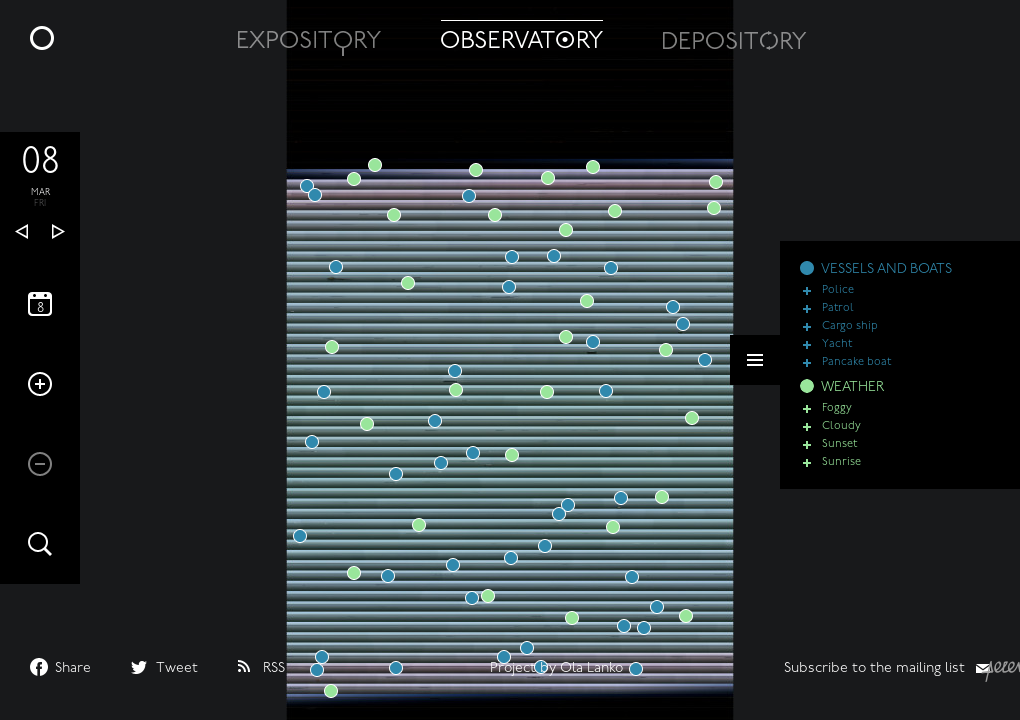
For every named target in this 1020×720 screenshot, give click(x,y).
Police (838, 290)
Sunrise (841, 462)
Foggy (837, 408)
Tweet (177, 668)
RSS (274, 668)
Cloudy (841, 426)
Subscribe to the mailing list (874, 668)
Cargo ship (850, 326)
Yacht (837, 344)
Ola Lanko (591, 668)
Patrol (838, 308)
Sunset (839, 444)
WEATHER (852, 387)
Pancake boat (856, 362)
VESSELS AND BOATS (886, 269)
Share (73, 668)
